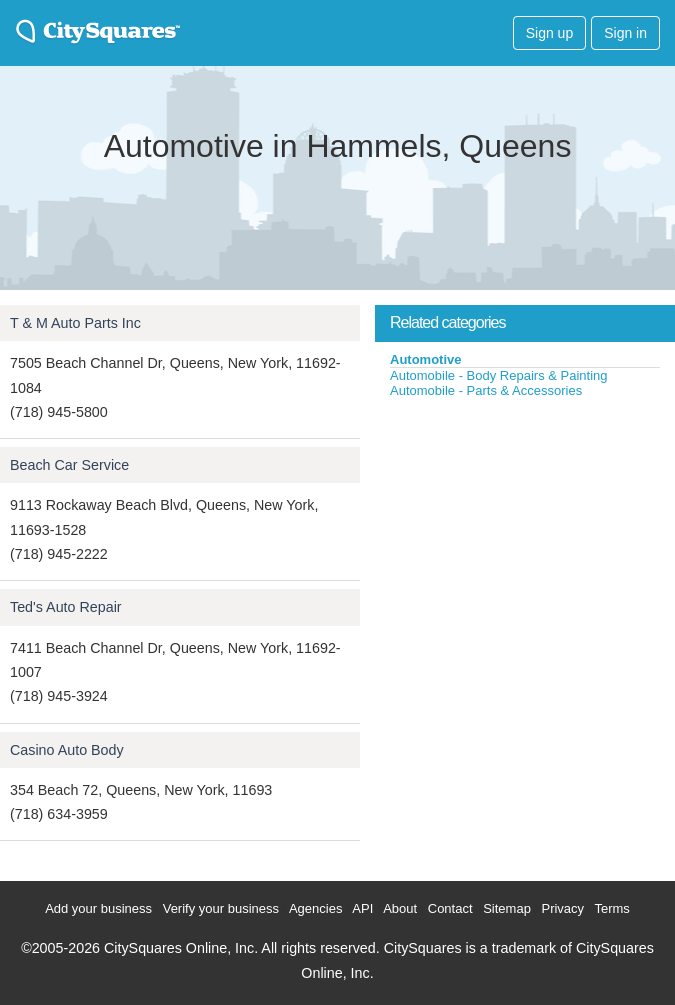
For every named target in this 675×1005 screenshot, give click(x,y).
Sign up (549, 33)
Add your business (98, 908)
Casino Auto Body (67, 750)
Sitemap (507, 908)
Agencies (315, 908)
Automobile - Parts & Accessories (486, 390)
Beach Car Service (69, 465)
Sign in (625, 33)
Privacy (562, 908)
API (362, 908)
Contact (450, 908)
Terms (611, 908)
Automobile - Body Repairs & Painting (499, 375)
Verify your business (221, 908)
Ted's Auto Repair (66, 607)
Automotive (426, 359)
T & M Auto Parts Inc (75, 323)
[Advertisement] (525, 549)
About (400, 908)
